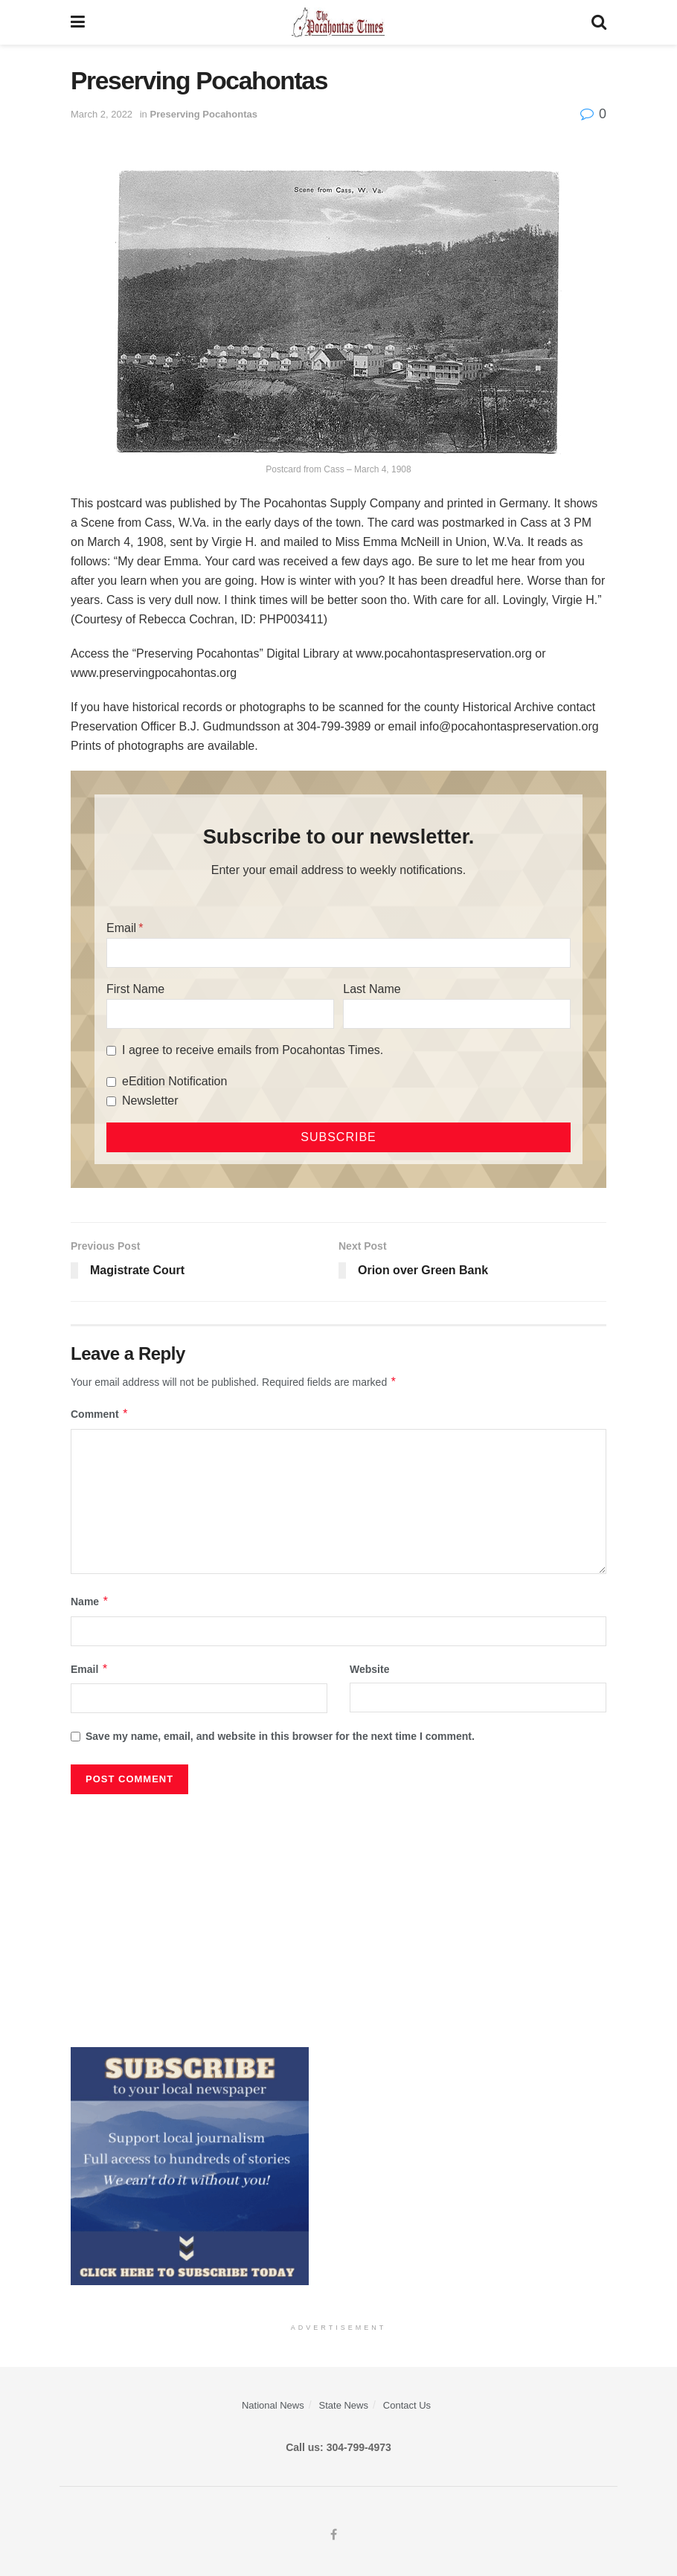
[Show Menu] (78, 22)
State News (343, 2405)
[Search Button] (598, 22)
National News (273, 2405)
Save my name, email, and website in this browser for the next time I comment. (280, 1736)
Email (121, 928)
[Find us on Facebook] (333, 2535)
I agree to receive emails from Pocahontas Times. (252, 1050)
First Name (135, 989)
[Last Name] (457, 1014)
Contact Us (407, 2405)
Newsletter (150, 1100)
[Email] (338, 953)
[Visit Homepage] (338, 22)
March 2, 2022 (101, 114)
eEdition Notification (174, 1081)
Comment (100, 1414)
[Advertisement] (338, 1913)
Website (369, 1669)
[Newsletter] (111, 1101)
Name (90, 1601)
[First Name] (220, 1014)
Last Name (371, 989)
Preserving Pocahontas (203, 114)
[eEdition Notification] (111, 1082)
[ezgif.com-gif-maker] (190, 2165)
